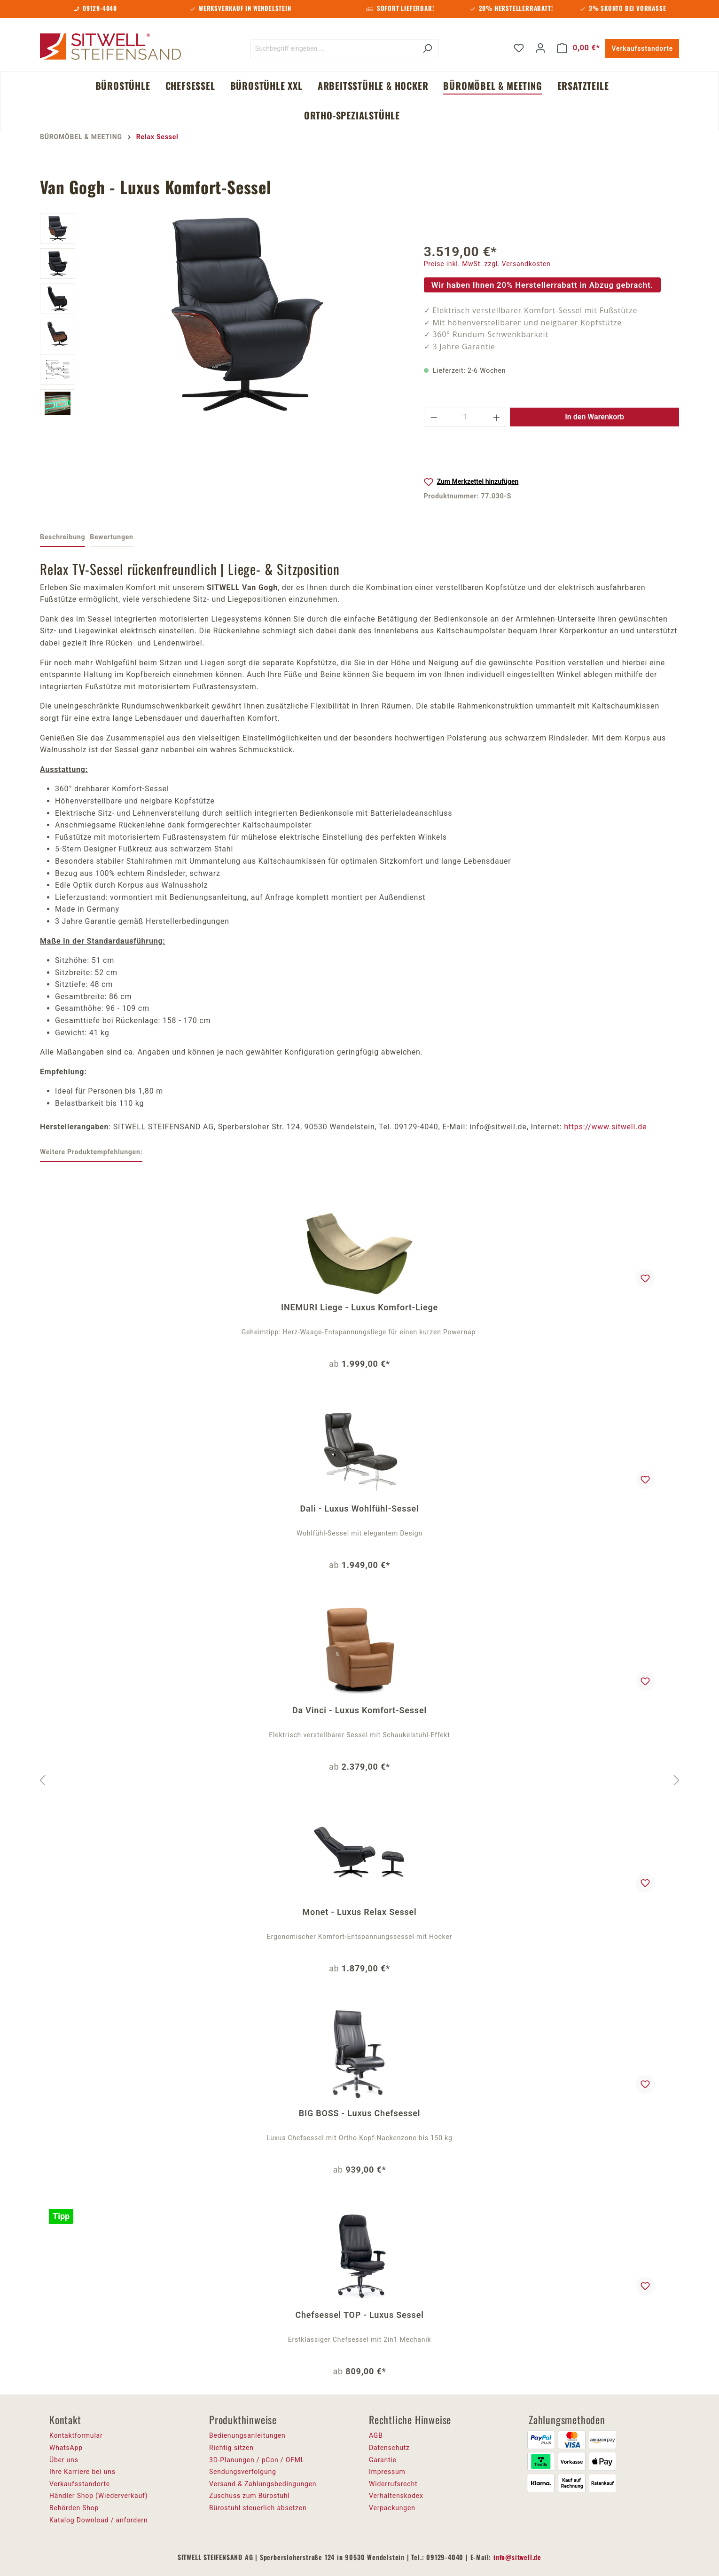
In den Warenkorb (594, 416)
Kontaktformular (76, 2435)
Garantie (383, 2460)
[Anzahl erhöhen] (497, 417)
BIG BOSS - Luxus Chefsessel (359, 2113)
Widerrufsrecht (393, 2484)
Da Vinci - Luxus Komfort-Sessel (359, 1710)
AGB (376, 2435)
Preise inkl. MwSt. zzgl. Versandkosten (487, 264)
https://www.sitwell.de (605, 1126)
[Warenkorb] (578, 48)
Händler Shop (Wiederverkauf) (98, 2495)
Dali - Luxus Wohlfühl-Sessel (359, 1508)
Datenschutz (389, 2447)
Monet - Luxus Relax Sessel (359, 1912)
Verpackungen (392, 2508)
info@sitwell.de (517, 2557)
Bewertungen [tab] (111, 537)
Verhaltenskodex (396, 2495)
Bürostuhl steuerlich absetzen (257, 2508)
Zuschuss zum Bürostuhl (249, 2495)
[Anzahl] (465, 417)
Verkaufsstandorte (642, 48)
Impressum (387, 2471)
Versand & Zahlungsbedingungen (262, 2484)
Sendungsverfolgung (242, 2471)
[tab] (62, 538)
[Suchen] (427, 48)
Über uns (63, 2460)
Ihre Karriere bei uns (82, 2471)
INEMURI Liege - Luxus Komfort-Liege (359, 1307)
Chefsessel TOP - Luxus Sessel (359, 2315)
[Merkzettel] (519, 48)
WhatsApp (66, 2447)
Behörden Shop (74, 2508)
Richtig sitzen (231, 2447)
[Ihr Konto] (540, 48)
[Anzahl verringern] (434, 417)
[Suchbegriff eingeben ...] (333, 48)
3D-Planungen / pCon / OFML (257, 2460)
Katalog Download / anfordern (98, 2520)
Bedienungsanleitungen (247, 2435)
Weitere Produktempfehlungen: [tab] (91, 1152)
